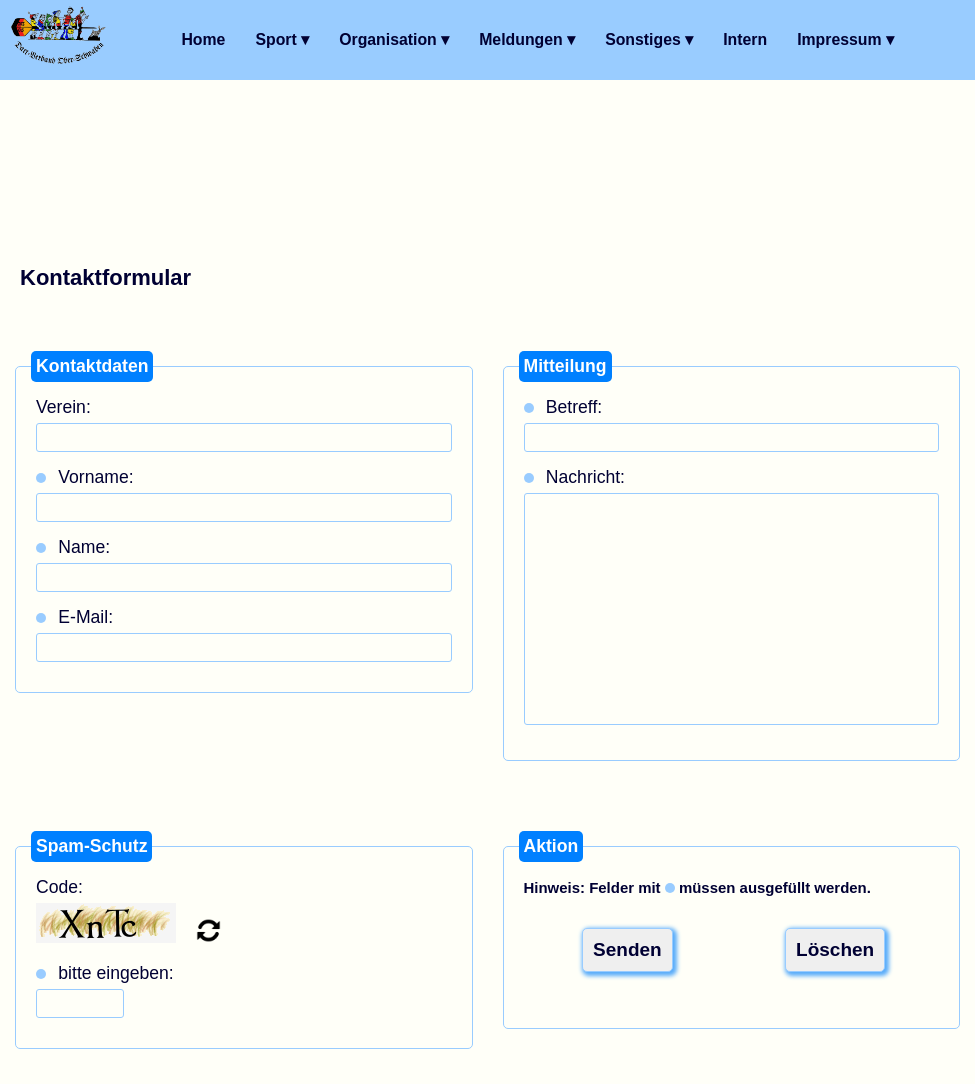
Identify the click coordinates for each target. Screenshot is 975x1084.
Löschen (835, 949)
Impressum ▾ (845, 39)
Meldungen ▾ (527, 39)
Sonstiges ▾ (649, 39)
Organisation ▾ (394, 39)
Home (203, 39)
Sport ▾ (282, 39)
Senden (628, 949)
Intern (745, 39)
